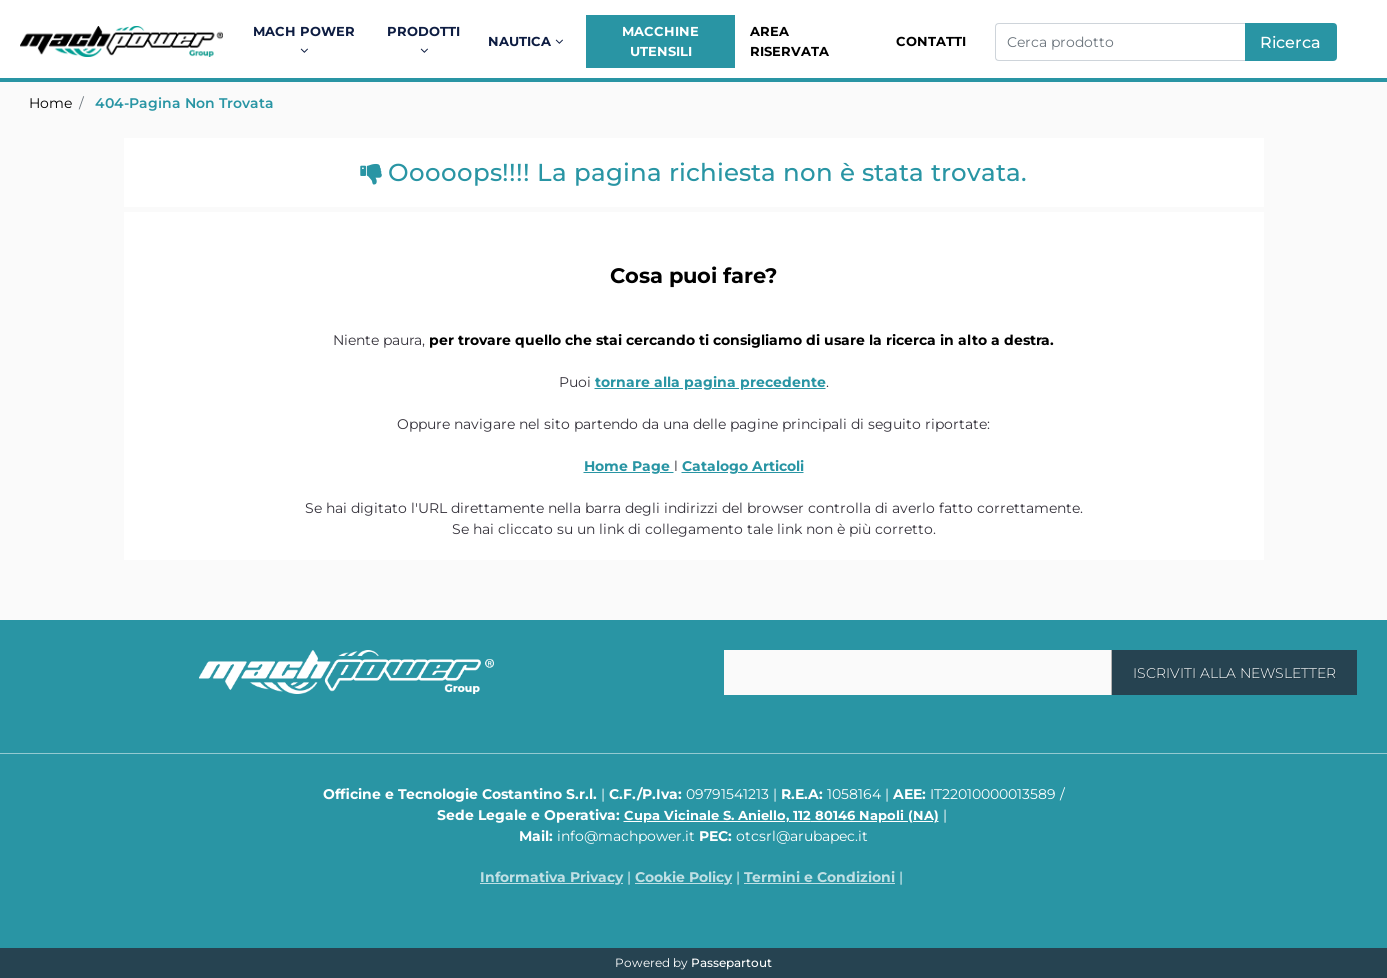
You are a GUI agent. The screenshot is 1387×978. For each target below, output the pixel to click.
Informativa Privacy (551, 877)
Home (50, 103)
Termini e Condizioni (819, 877)
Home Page (629, 466)
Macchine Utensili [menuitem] (660, 41)
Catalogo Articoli (743, 466)
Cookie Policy (683, 877)
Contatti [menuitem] (931, 41)
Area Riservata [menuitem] (789, 41)
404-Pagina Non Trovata (184, 103)
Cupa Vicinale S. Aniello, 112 (781, 815)
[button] (1291, 42)
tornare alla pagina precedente (710, 382)
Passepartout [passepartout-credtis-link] (731, 962)
